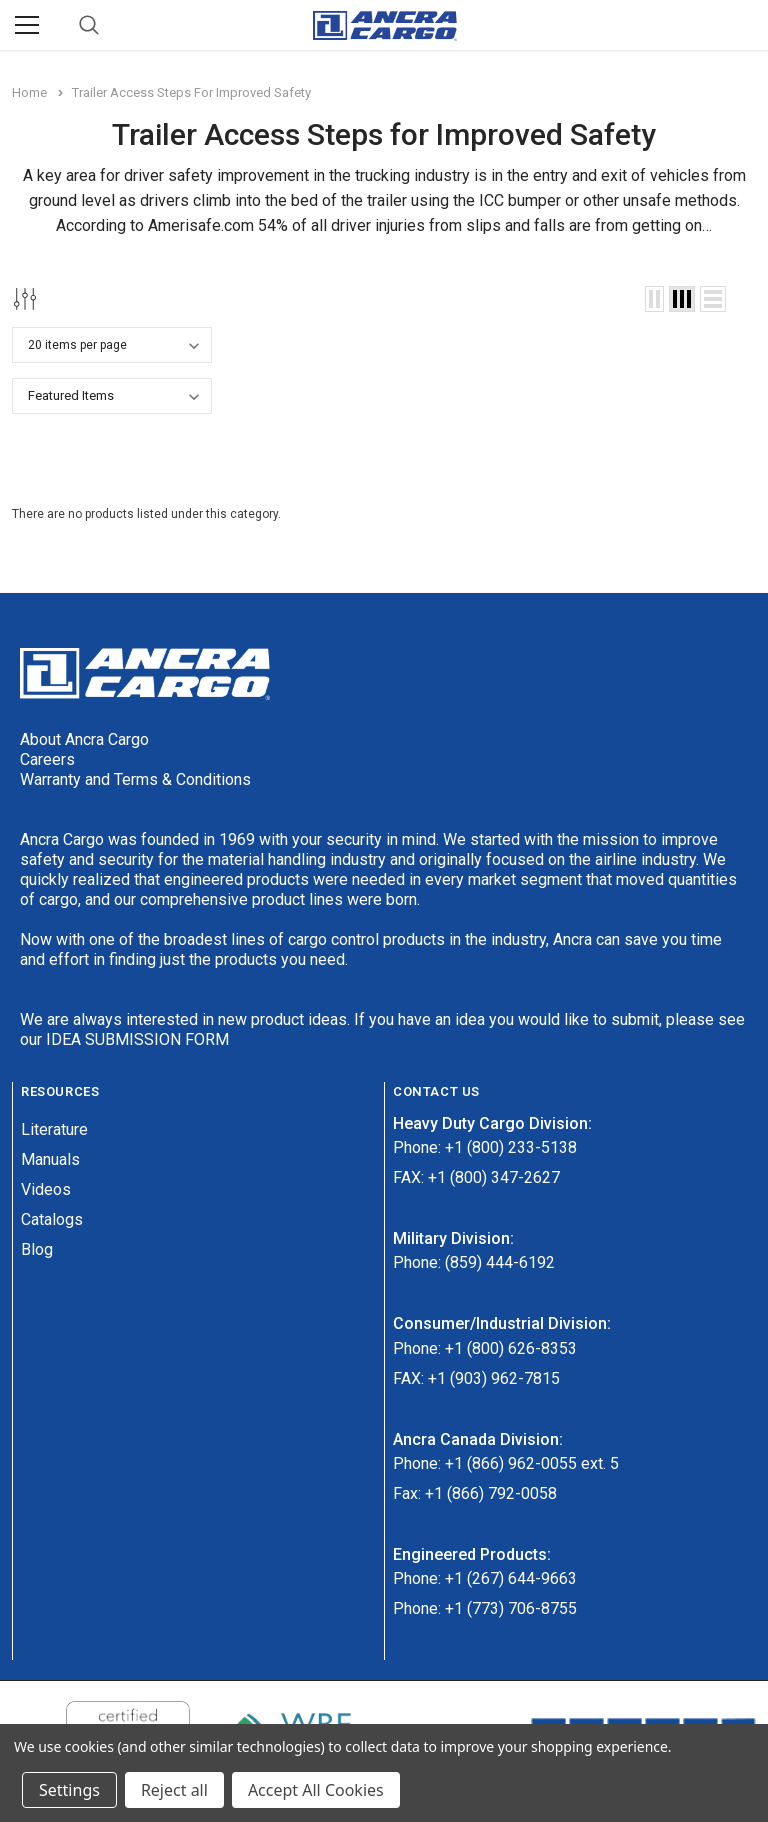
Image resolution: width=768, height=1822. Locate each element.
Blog (37, 1249)
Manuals (50, 1159)
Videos (46, 1189)
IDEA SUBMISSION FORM (137, 1039)
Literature (54, 1129)
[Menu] (27, 25)
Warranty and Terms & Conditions (135, 779)
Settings (69, 1790)
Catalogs (52, 1219)
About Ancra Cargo (84, 739)
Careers (47, 759)
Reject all (174, 1790)
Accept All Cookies (316, 1790)
